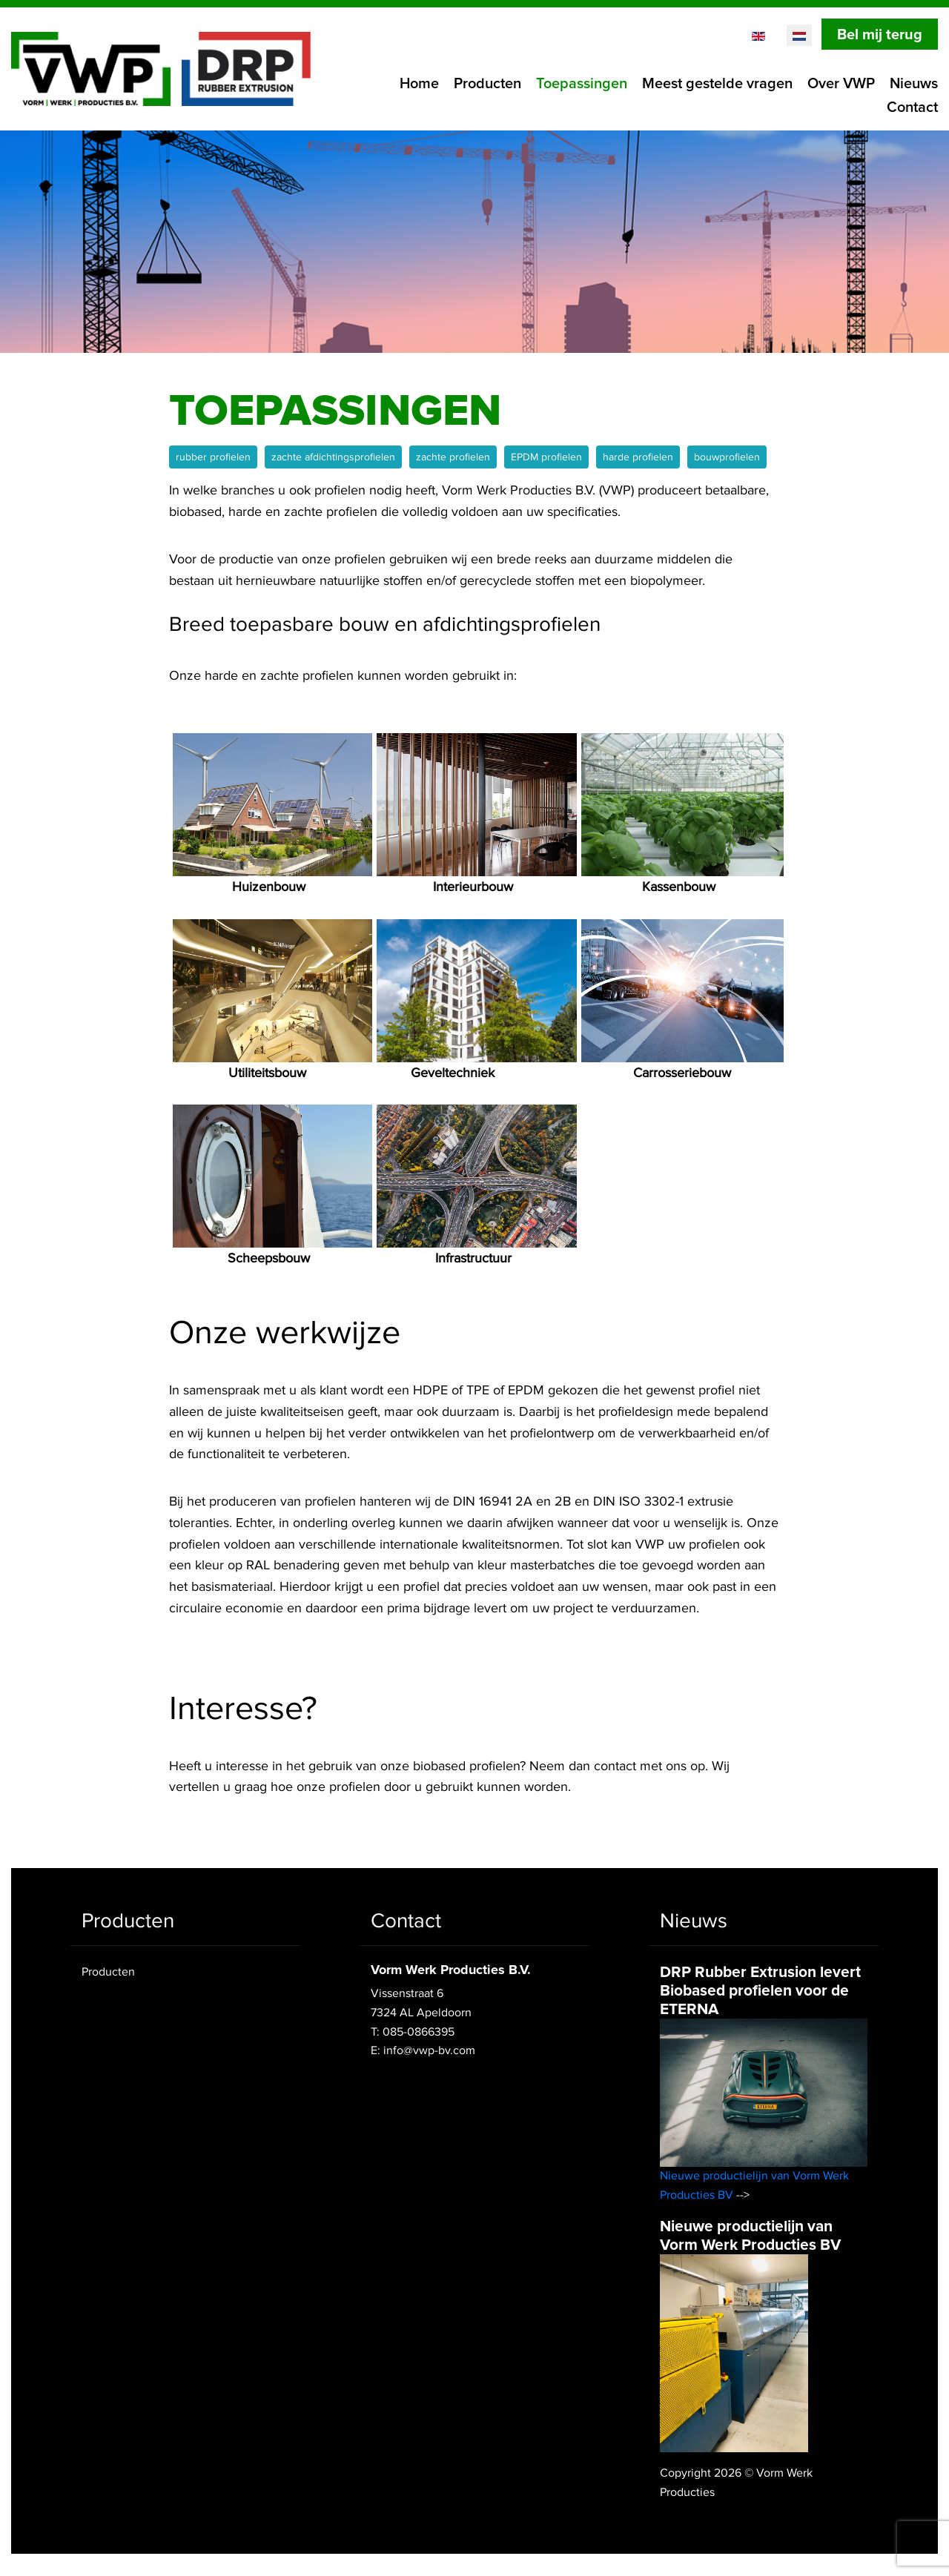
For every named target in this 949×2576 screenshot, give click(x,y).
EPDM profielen (546, 457)
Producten (487, 83)
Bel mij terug (879, 34)
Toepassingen (581, 83)
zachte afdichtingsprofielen (333, 457)
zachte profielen (453, 457)
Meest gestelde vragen (717, 83)
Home (419, 83)
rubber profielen (213, 457)
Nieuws (914, 83)
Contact (912, 107)
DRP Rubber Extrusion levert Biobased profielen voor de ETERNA (760, 1990)
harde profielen (638, 457)
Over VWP (841, 83)
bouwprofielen (727, 457)
